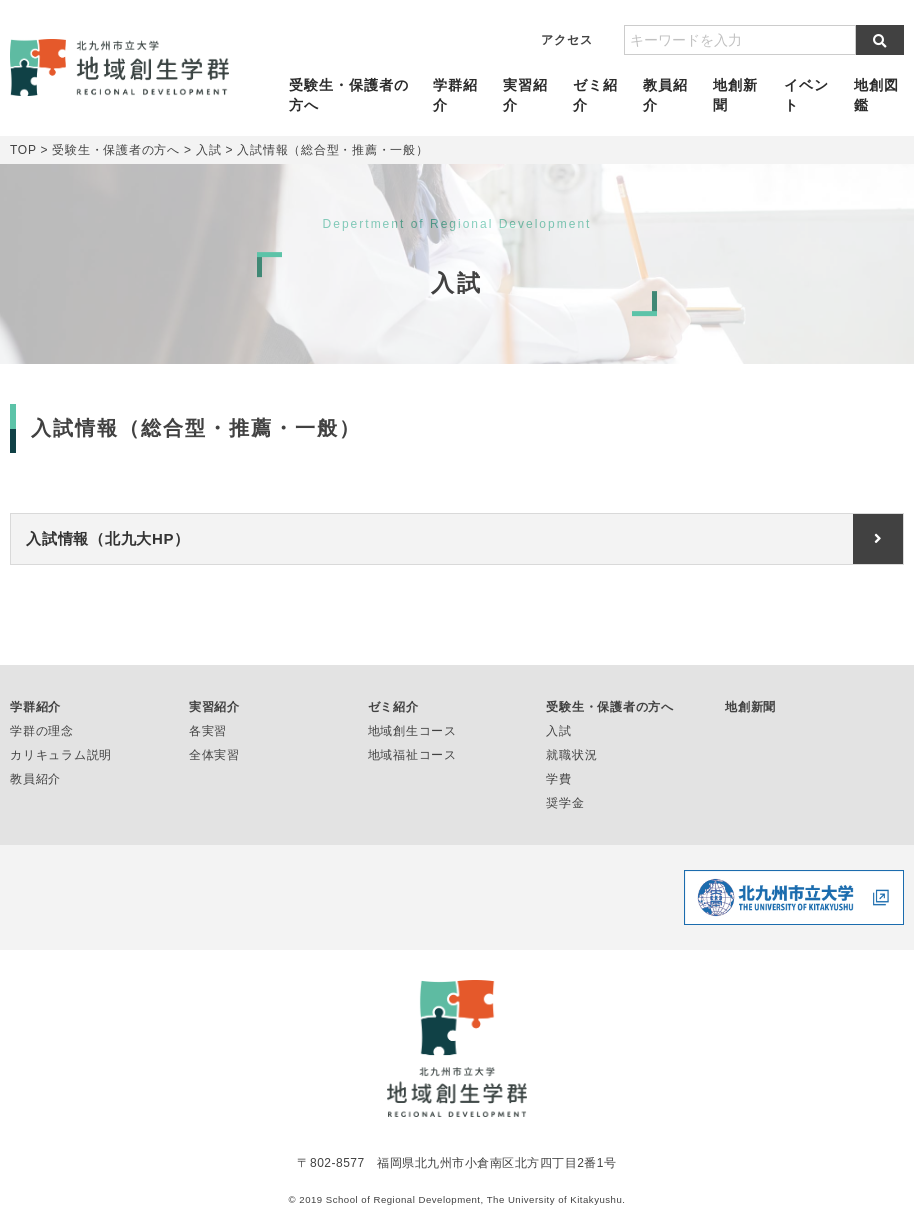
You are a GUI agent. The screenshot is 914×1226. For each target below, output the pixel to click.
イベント (806, 95)
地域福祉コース (412, 755)
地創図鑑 (876, 95)
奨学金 (565, 803)
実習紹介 (525, 95)
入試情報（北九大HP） (108, 538)
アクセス (567, 40)
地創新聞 (736, 95)
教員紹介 (665, 95)
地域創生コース (412, 731)
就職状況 (571, 755)
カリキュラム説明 (61, 755)
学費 (559, 779)
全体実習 (214, 755)
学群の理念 (42, 731)
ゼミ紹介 (595, 95)
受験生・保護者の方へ (349, 95)
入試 (559, 731)
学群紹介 (455, 95)
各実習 (208, 731)
